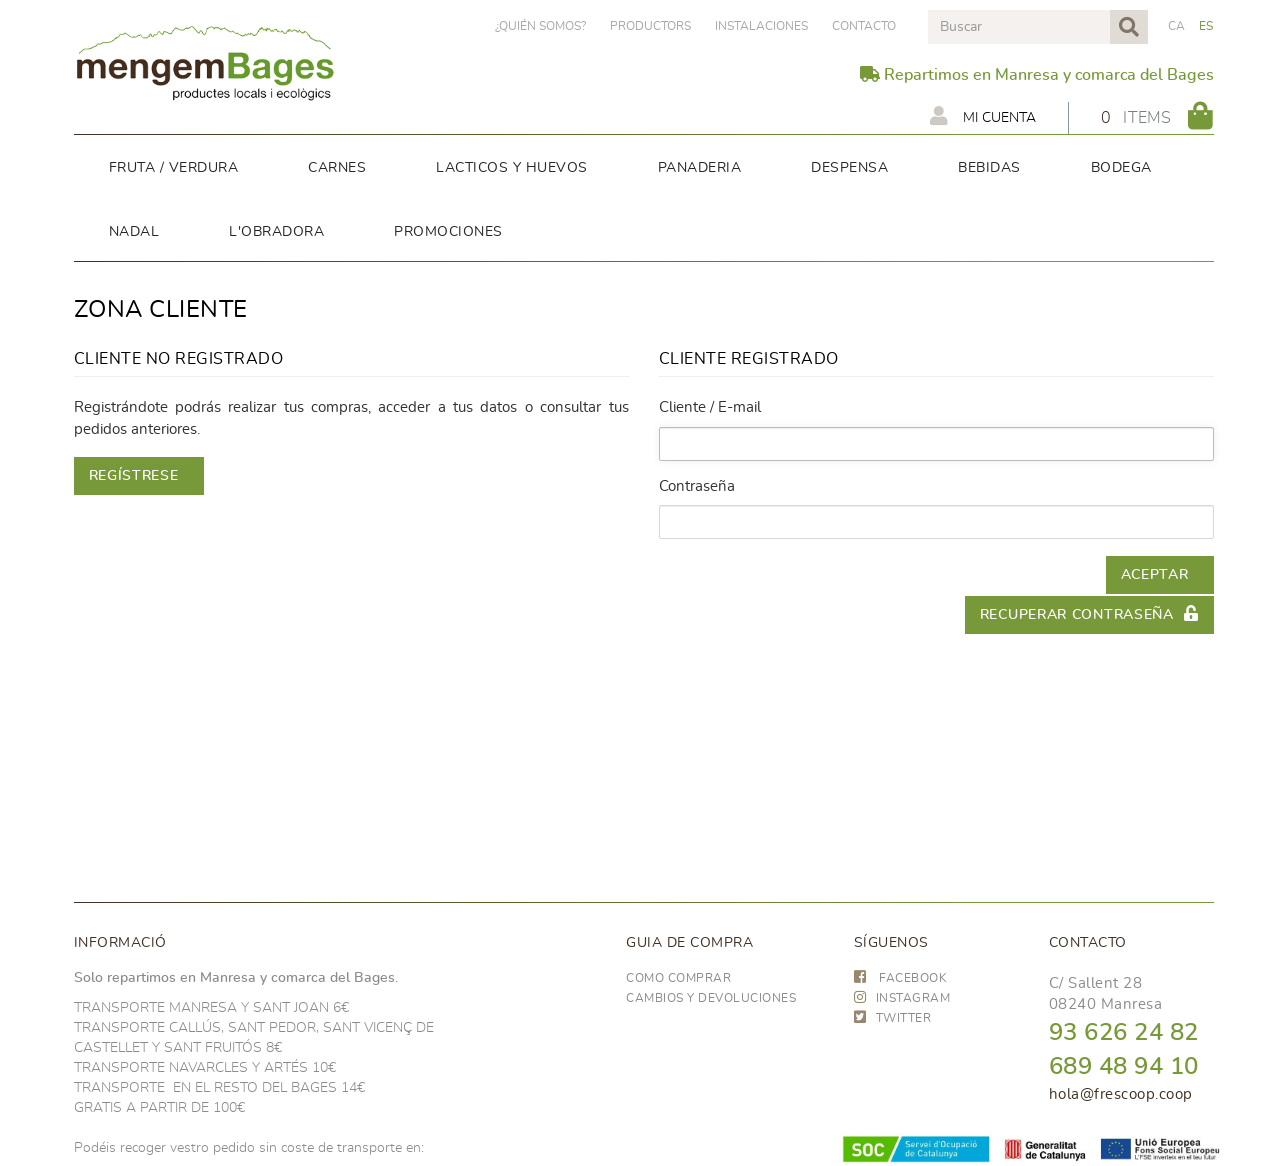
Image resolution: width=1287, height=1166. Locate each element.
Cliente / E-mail (710, 407)
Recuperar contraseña (1089, 613)
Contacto (864, 26)
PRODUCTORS (650, 26)
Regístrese (134, 476)
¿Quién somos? (540, 26)
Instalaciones (761, 26)
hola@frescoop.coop (1121, 1094)
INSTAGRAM (902, 998)
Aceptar (1155, 575)
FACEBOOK (901, 978)
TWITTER (893, 1018)
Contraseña (697, 486)
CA (1177, 26)
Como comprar (678, 978)
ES (1206, 26)
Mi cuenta (983, 116)
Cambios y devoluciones (711, 998)
